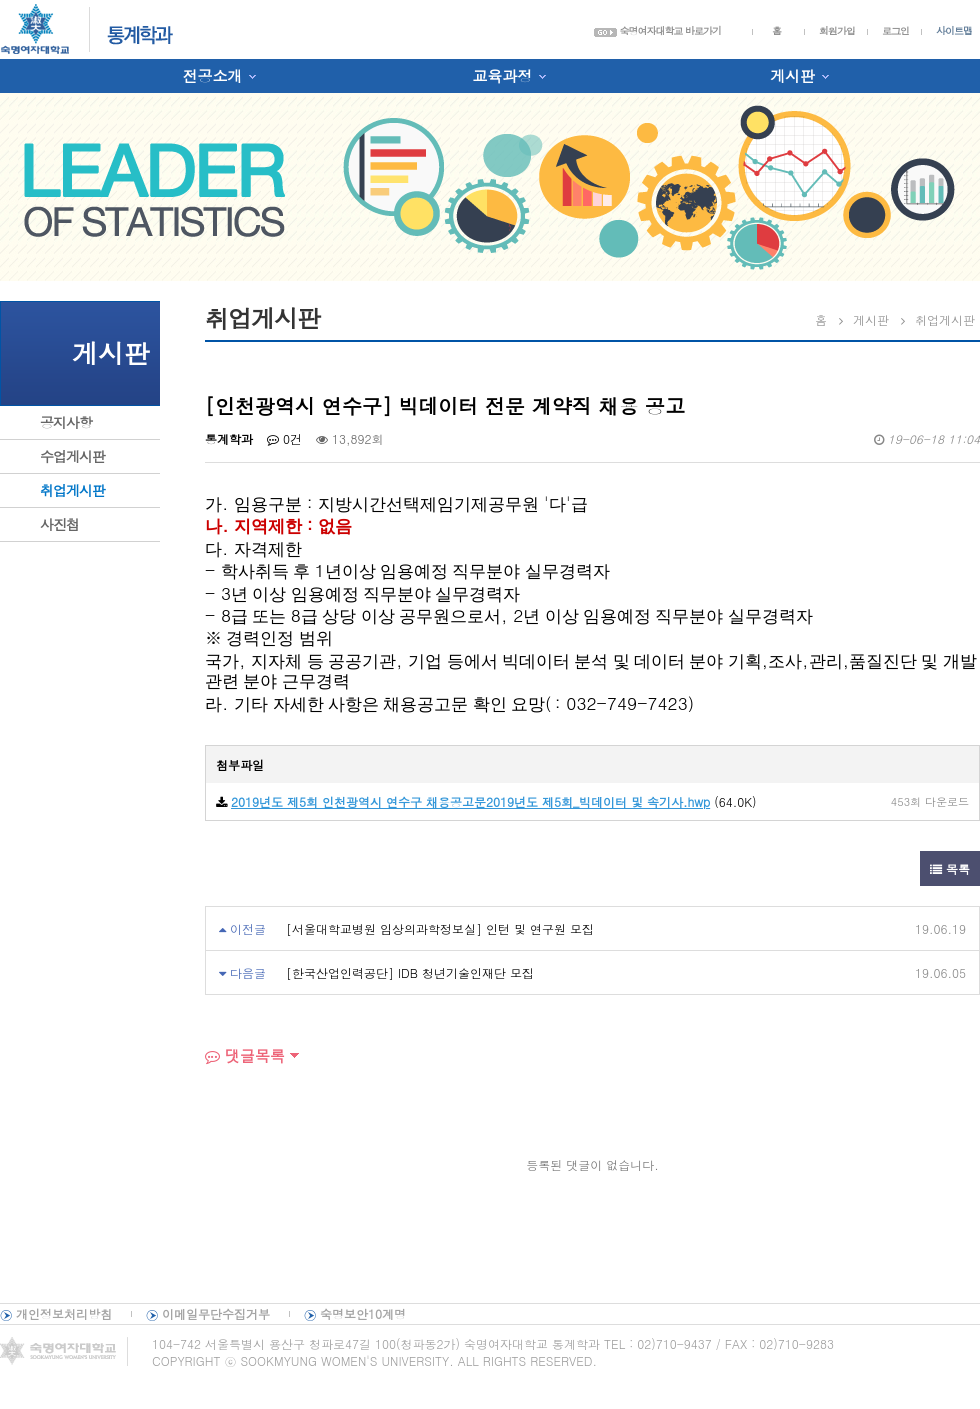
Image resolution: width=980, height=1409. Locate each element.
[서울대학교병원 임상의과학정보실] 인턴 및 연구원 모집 (440, 928)
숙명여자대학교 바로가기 (657, 31)
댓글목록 (245, 1055)
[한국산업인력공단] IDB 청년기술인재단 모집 (410, 972)
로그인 (895, 31)
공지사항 (66, 422)
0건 (284, 438)
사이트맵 (954, 31)
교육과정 (502, 75)
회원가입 (837, 31)
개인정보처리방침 (64, 1313)
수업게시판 (72, 456)
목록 (950, 868)
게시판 (792, 75)
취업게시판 (72, 490)
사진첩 (59, 524)
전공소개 (212, 75)
